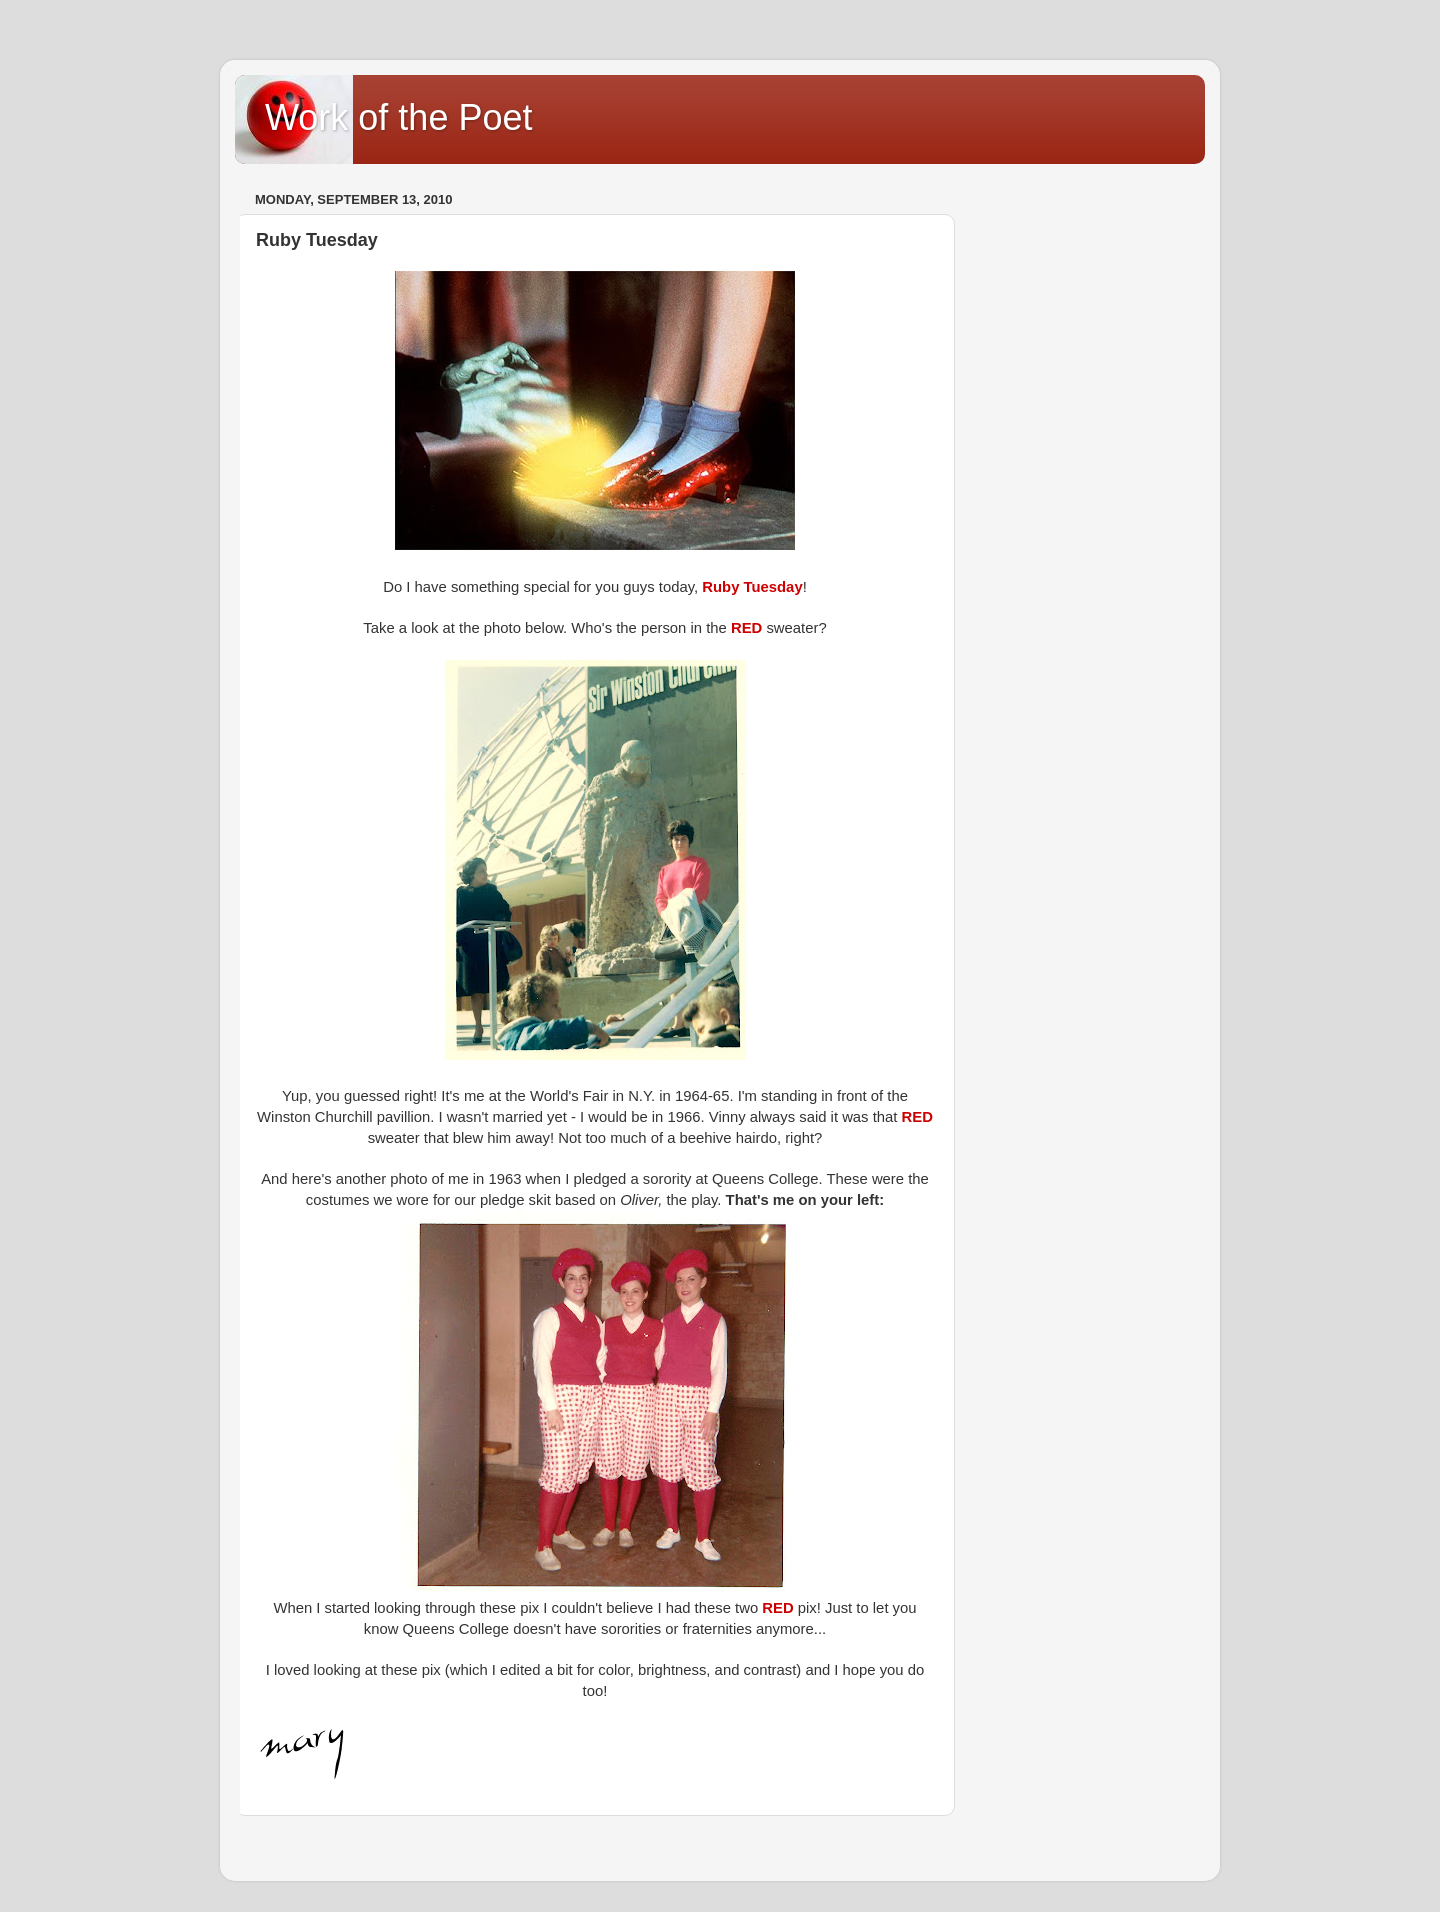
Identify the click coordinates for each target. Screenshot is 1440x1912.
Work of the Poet (398, 117)
